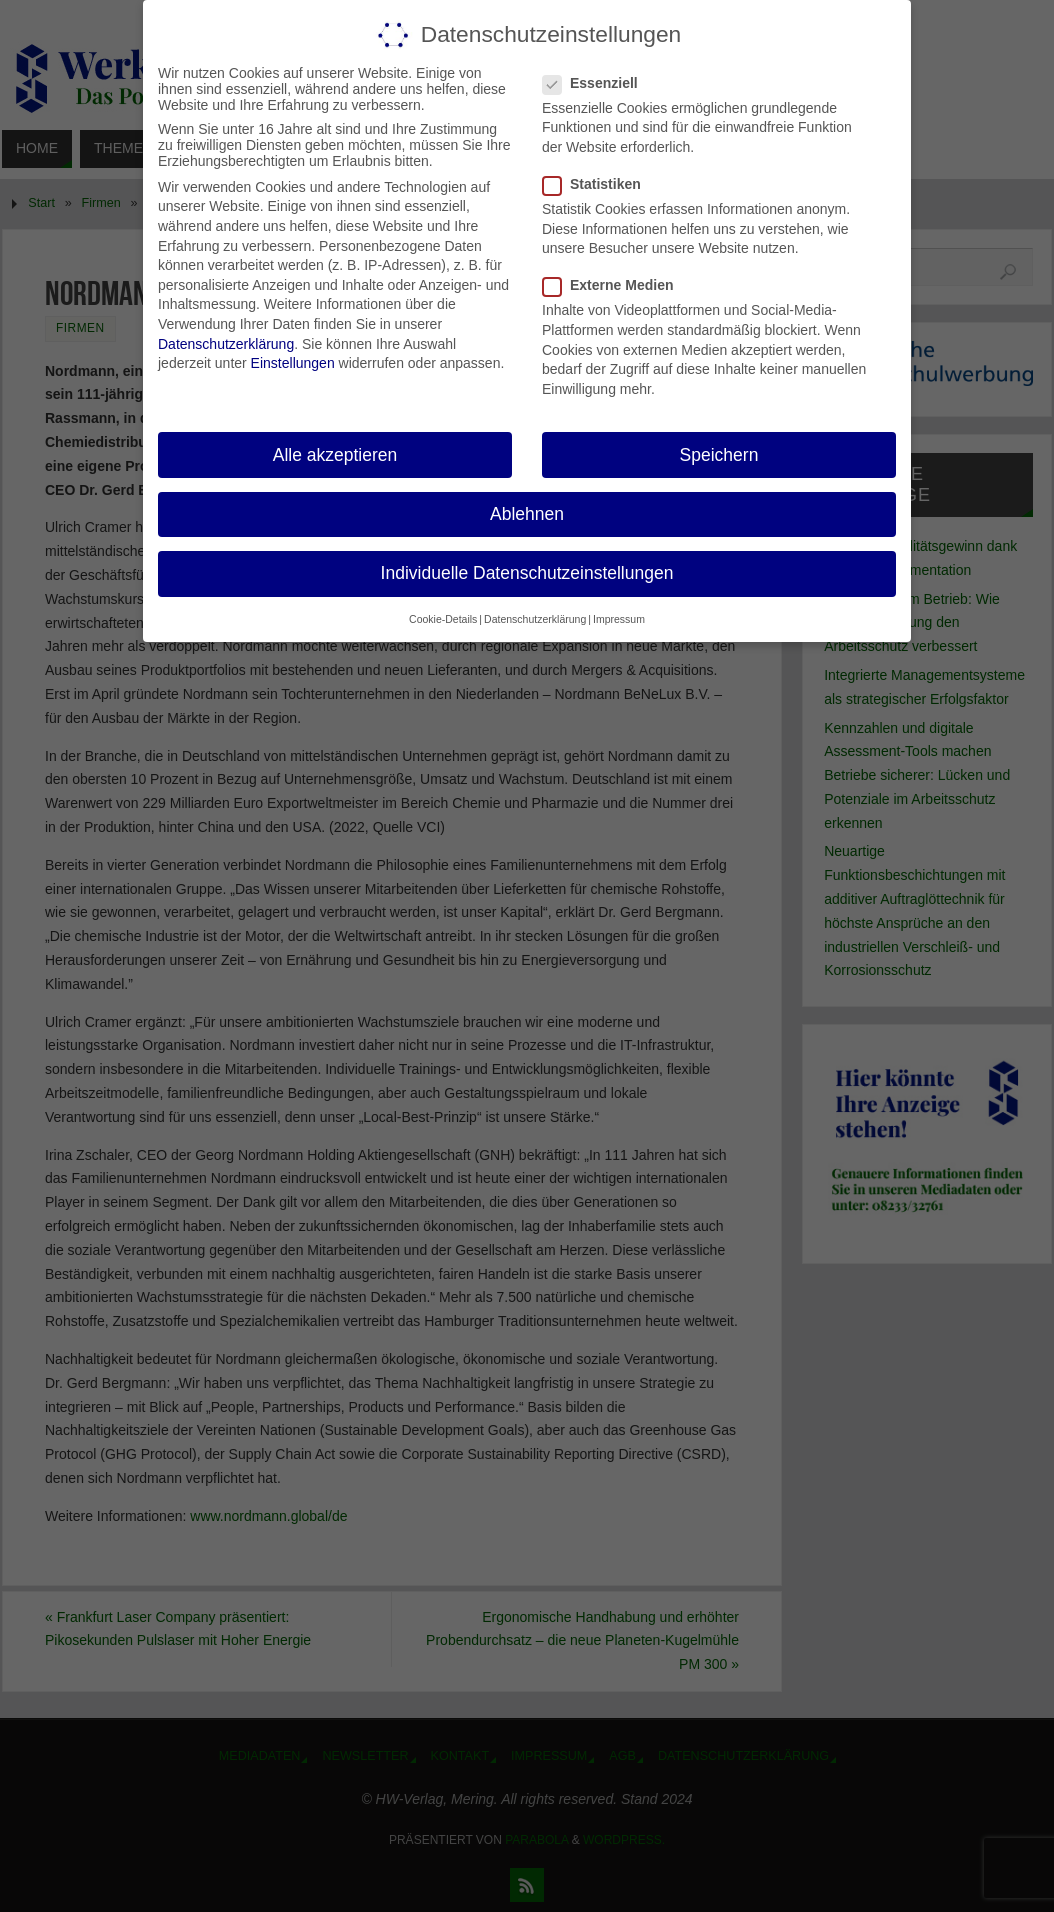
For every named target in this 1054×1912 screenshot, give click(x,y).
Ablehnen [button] (527, 514)
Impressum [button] (619, 619)
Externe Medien (616, 285)
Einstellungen (293, 363)
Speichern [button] (719, 454)
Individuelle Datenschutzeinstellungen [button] (527, 573)
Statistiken (600, 184)
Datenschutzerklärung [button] (535, 619)
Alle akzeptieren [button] (335, 454)
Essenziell (598, 83)
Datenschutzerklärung (226, 343)
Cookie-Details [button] (443, 619)
